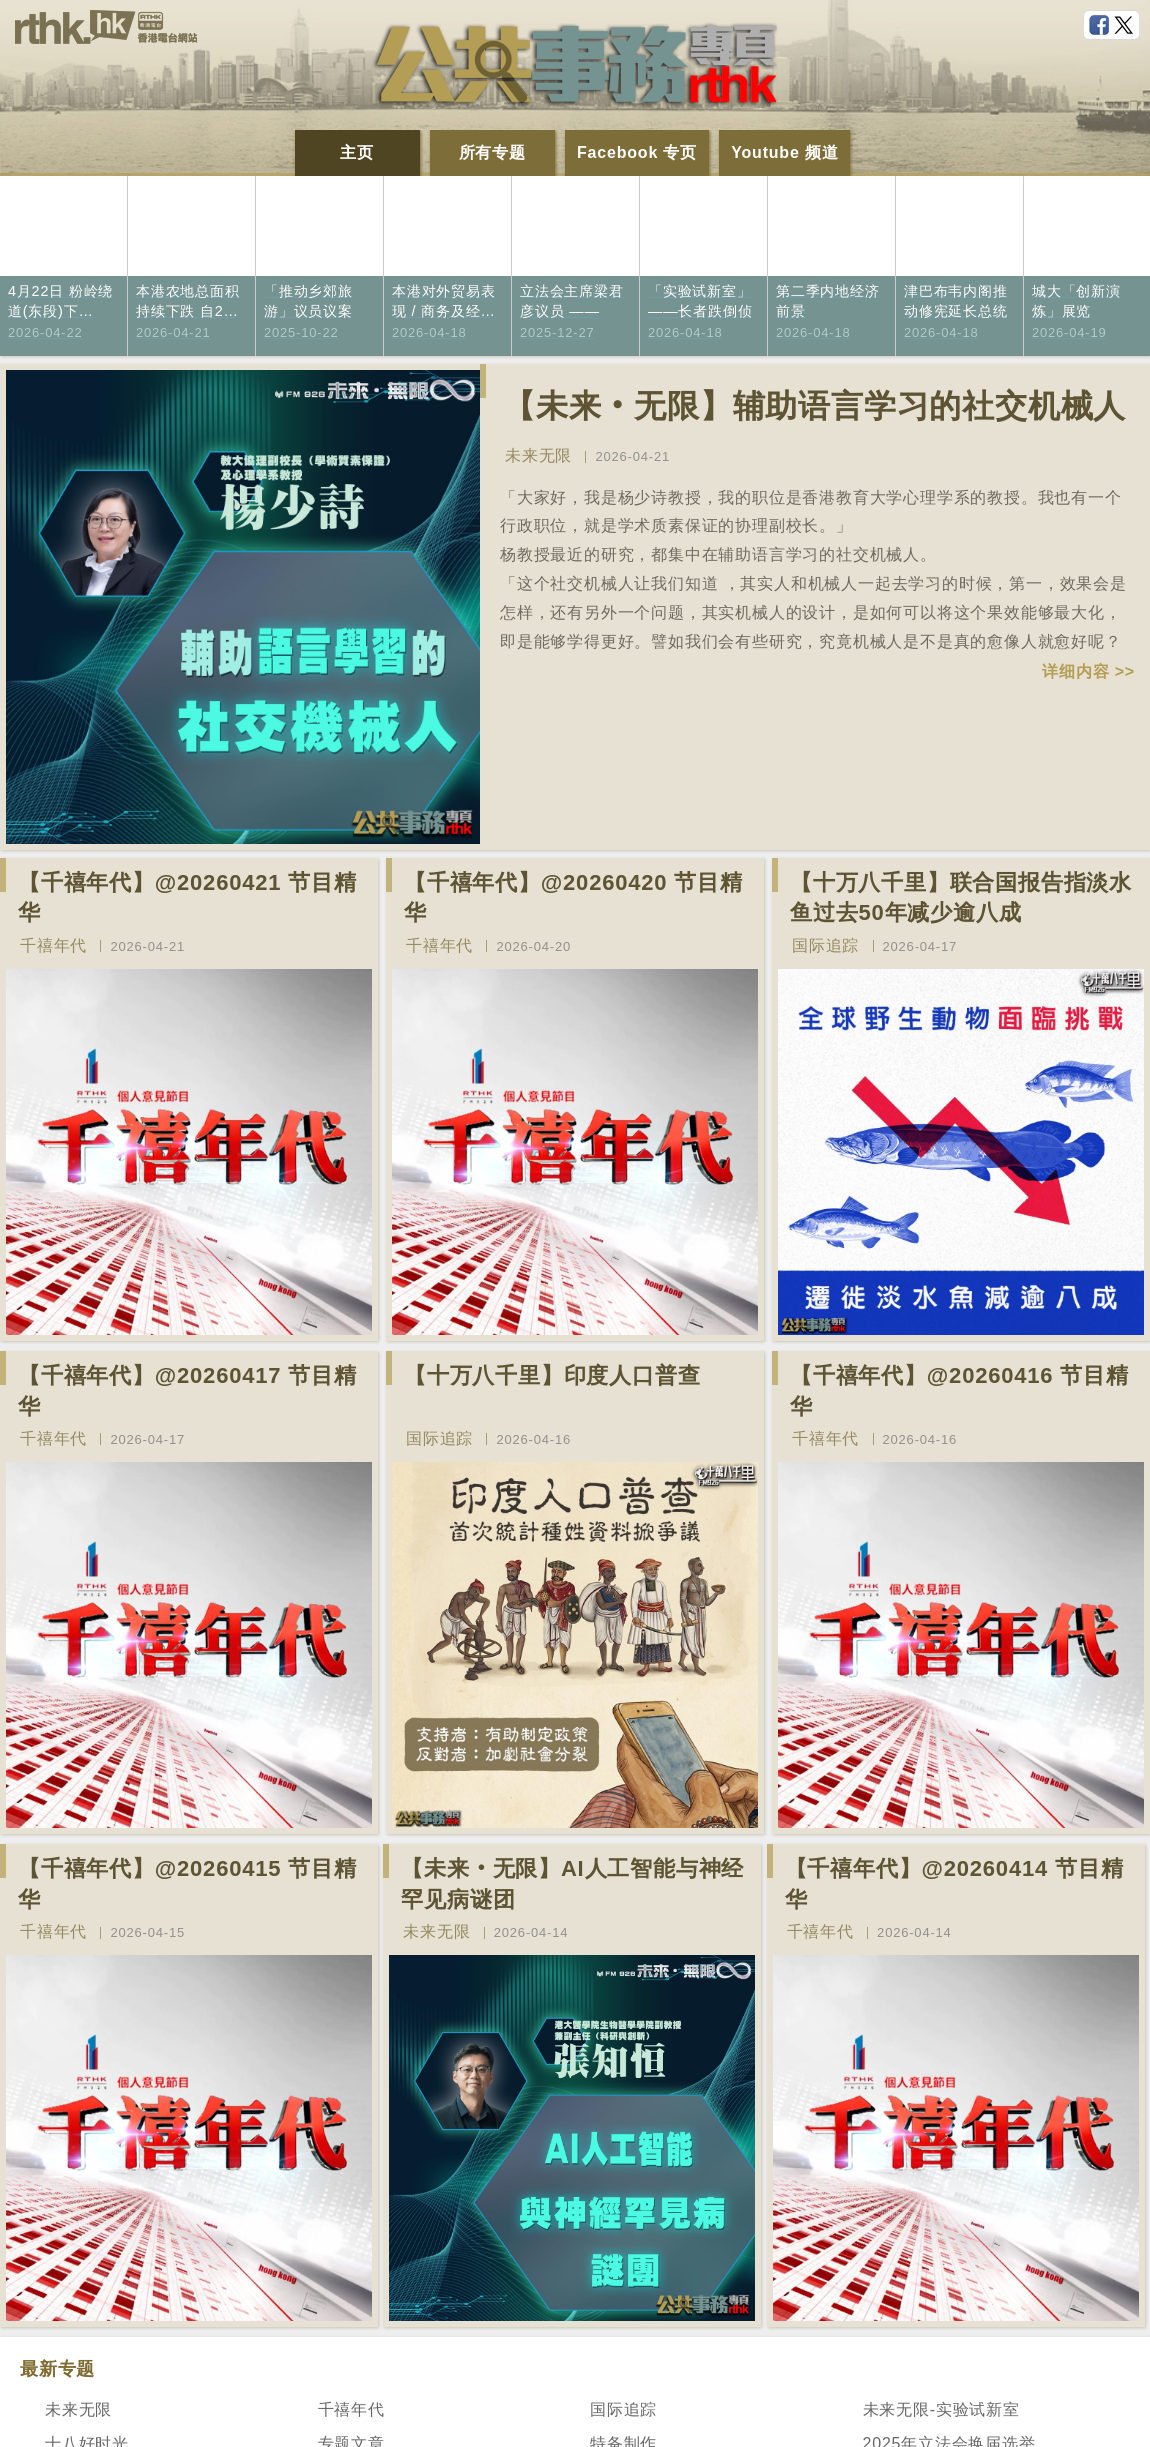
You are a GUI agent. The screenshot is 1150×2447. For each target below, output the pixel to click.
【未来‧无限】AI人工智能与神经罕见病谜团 (572, 1884)
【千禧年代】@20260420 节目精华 (573, 898)
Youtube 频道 (784, 152)
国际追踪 (825, 945)
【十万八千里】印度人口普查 (552, 1375)
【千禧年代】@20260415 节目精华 (187, 1884)
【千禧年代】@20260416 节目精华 (959, 1391)
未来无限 (538, 455)
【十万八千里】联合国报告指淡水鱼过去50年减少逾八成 (961, 898)
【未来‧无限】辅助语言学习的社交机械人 (814, 406)
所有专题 (492, 152)
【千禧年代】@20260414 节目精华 (954, 1884)
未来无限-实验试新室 (941, 2409)
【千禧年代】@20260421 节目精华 (187, 898)
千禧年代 (53, 945)
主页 (357, 152)
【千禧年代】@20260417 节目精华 (187, 1391)
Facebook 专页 (637, 152)
